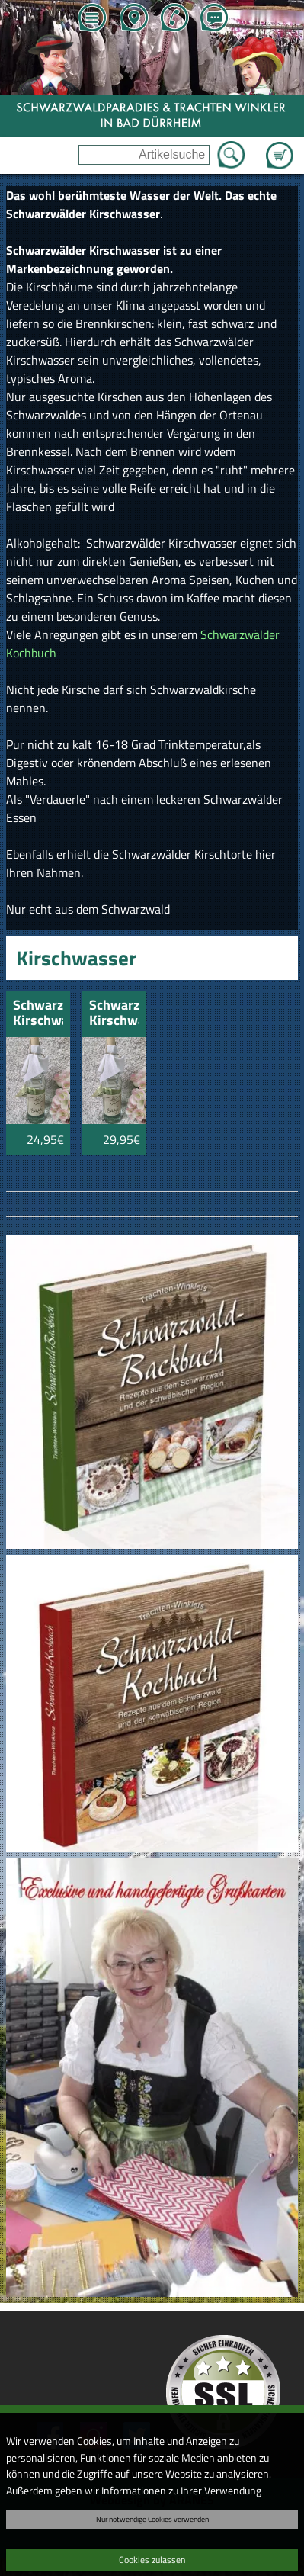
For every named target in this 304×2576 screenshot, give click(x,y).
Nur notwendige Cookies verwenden (152, 2519)
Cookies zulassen (152, 2559)
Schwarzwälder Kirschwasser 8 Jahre (38, 1013)
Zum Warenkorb (279, 146)
